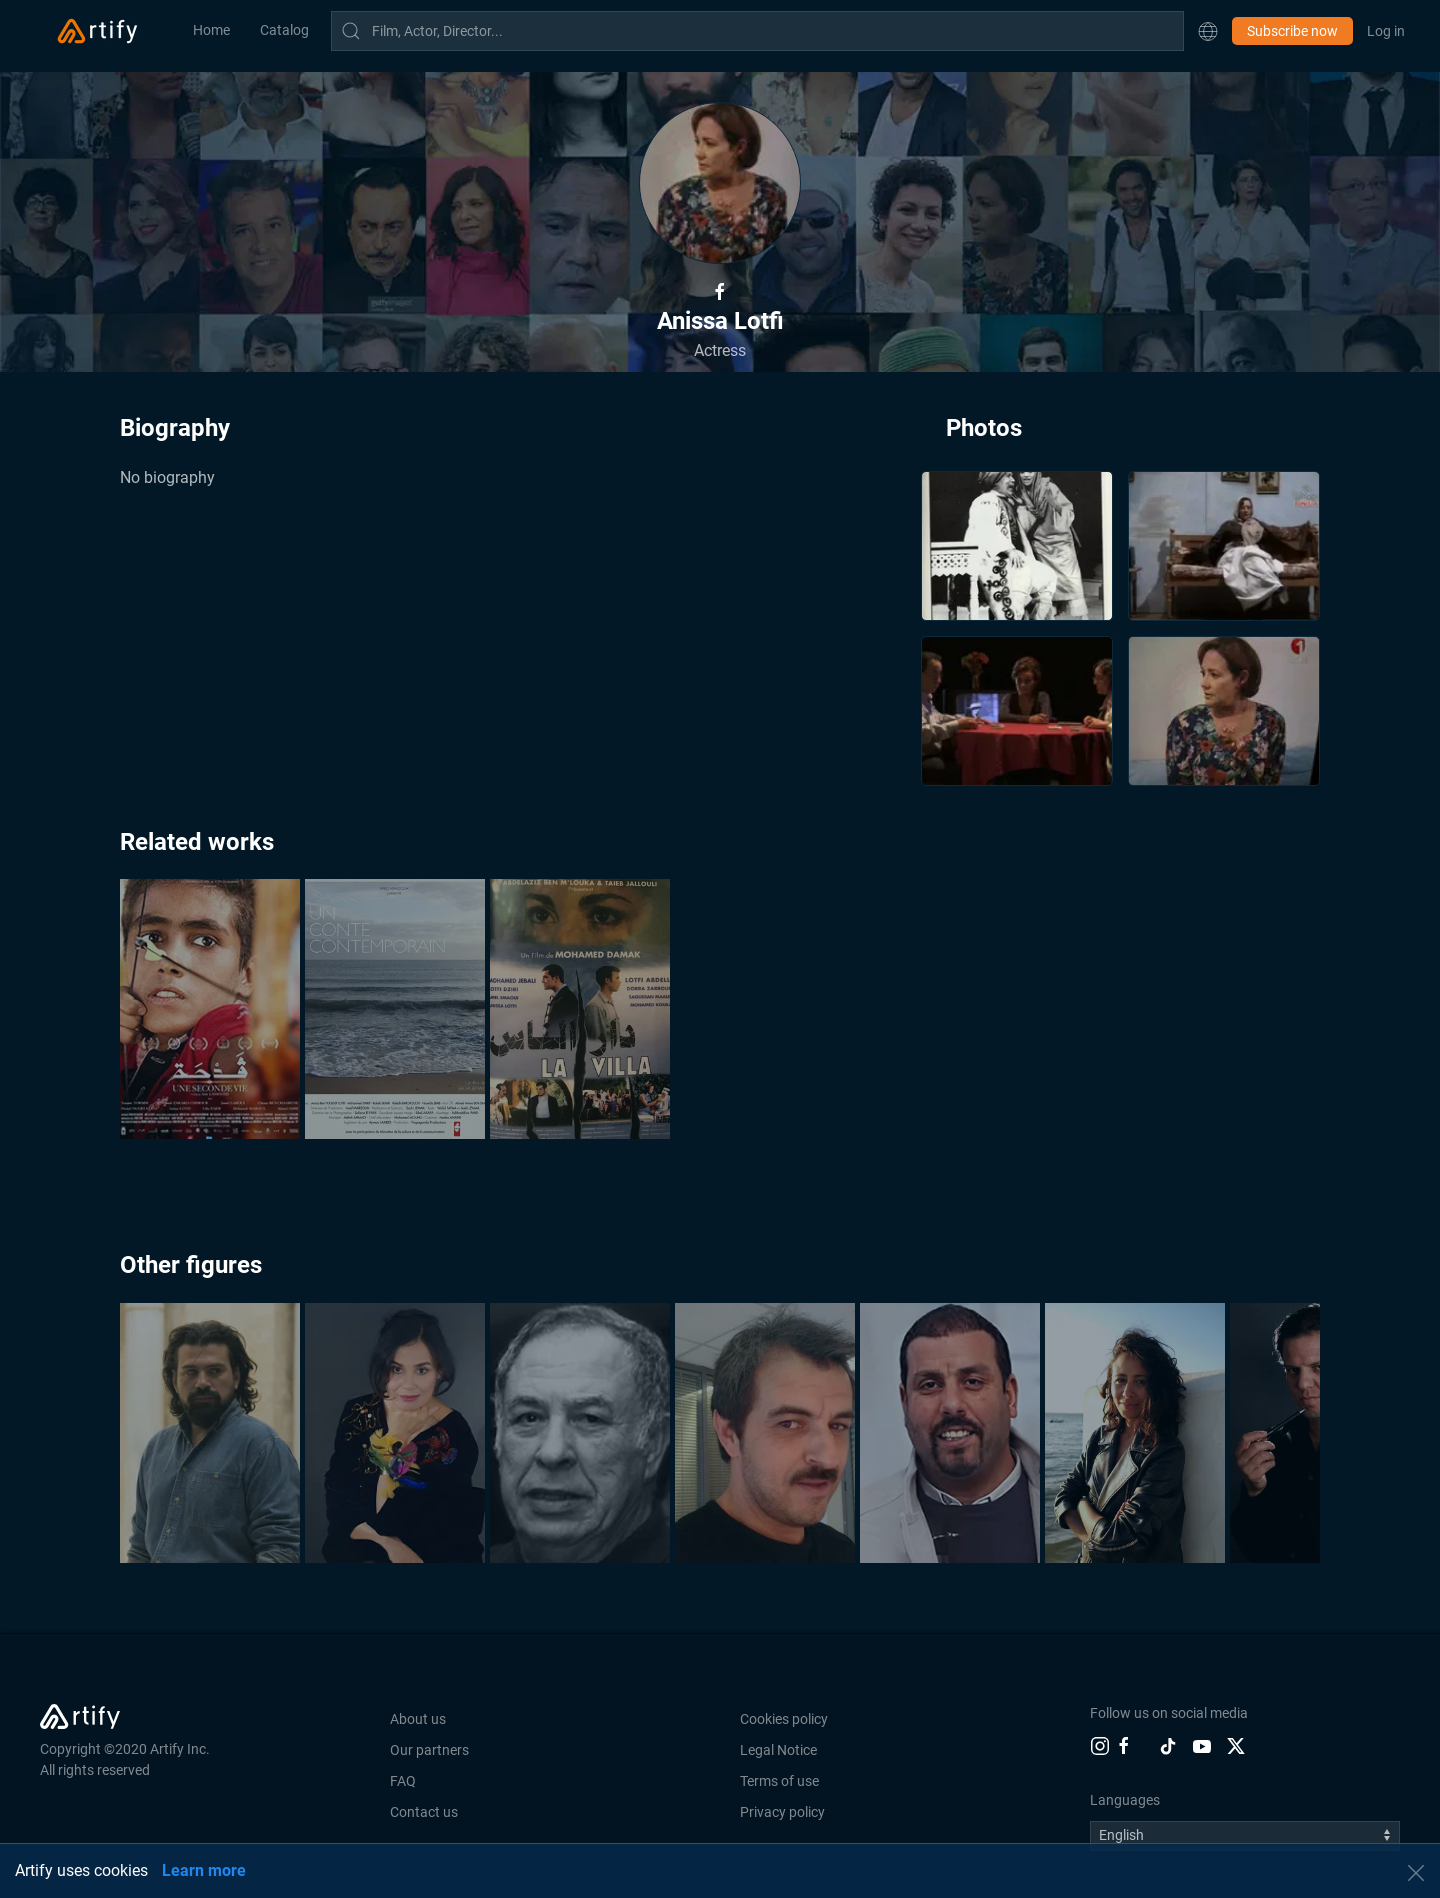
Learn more (204, 1870)
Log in (1386, 31)
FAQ (403, 1781)
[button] (1208, 31)
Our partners (429, 1750)
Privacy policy (782, 1812)
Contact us (424, 1812)
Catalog (284, 30)
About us (418, 1719)
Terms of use (779, 1781)
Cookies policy (784, 1719)
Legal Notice (778, 1750)
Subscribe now (1292, 31)
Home (211, 30)
